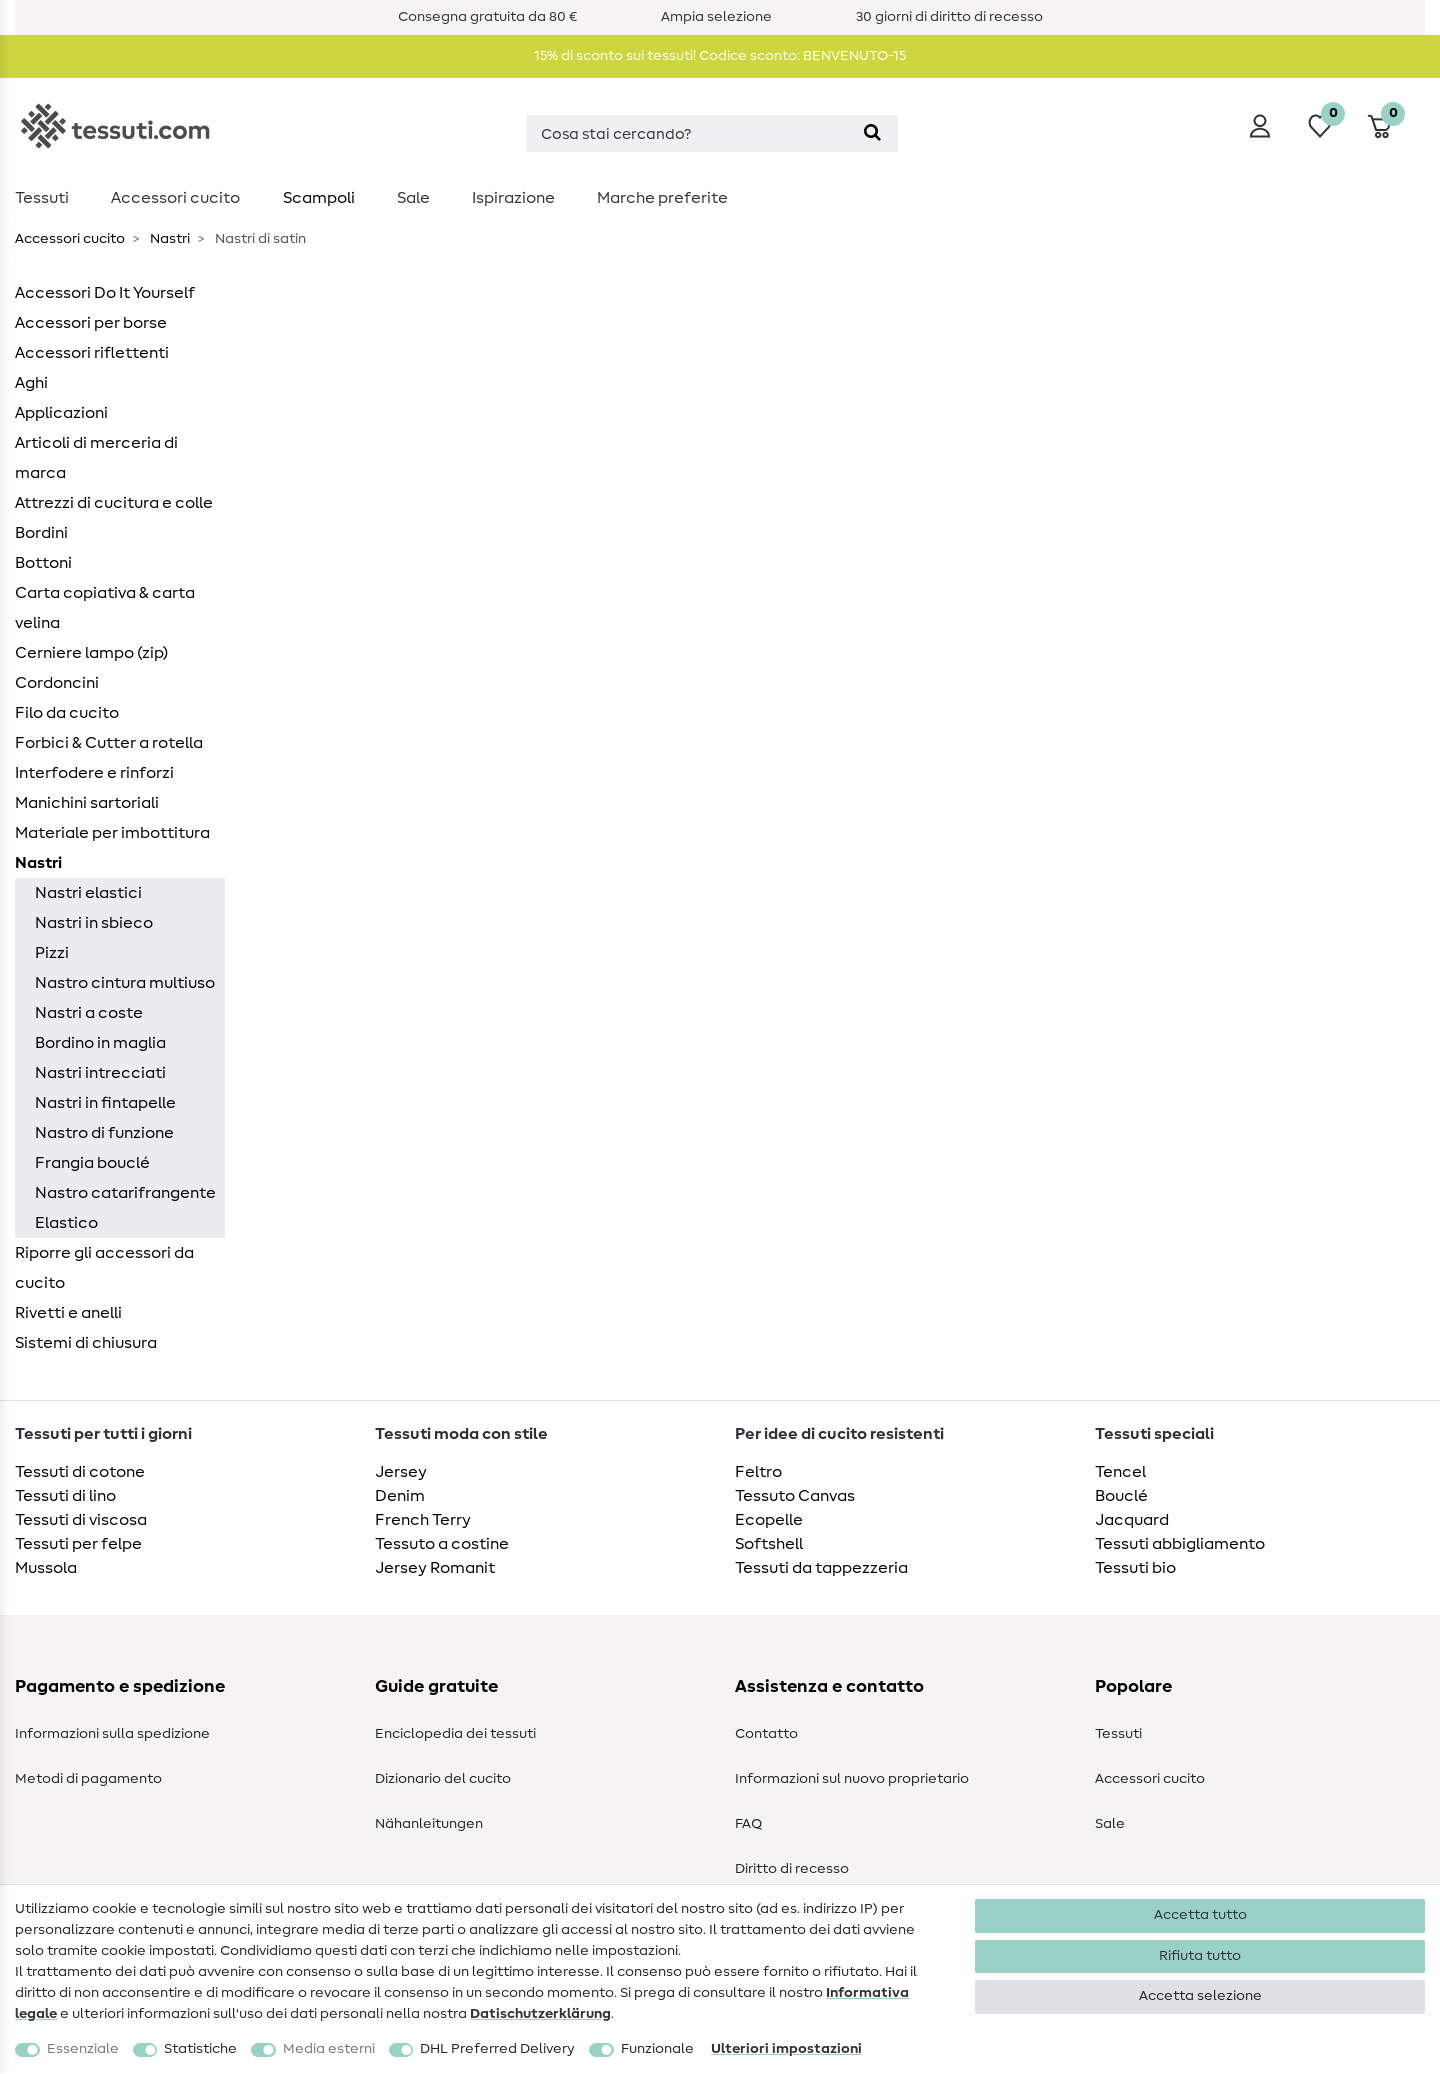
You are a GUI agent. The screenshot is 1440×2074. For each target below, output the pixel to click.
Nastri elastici (88, 893)
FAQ (748, 1824)
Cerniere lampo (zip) (91, 653)
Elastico (66, 1223)
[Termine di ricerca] (687, 133)
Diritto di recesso (792, 1869)
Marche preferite (662, 198)
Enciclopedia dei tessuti (455, 1734)
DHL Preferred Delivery (497, 2049)
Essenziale (83, 2049)
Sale (413, 198)
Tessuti (42, 198)
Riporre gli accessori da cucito (104, 1268)
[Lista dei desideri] (1320, 126)
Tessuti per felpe (78, 1544)
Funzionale (657, 2049)
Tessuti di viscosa (81, 1520)
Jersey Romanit (435, 1568)
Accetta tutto (1200, 1915)
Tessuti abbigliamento (1180, 1544)
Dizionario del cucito (443, 1779)
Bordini (41, 533)
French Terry (423, 1520)
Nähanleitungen (429, 1824)
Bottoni (43, 563)
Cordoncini (57, 683)
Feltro (758, 1472)
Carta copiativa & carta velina (105, 608)
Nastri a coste (89, 1013)
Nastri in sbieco (94, 923)
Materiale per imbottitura (112, 833)
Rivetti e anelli (68, 1313)
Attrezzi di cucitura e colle (114, 503)
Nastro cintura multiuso (125, 983)
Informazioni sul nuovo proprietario (852, 1779)
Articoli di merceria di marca (96, 458)
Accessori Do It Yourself (105, 293)
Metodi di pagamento (88, 1779)
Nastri (168, 239)
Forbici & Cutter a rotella (109, 743)
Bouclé (1121, 1496)
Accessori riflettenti (92, 353)
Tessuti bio (1135, 1568)
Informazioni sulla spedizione (112, 1734)
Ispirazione (513, 198)
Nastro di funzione (104, 1133)
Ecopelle (769, 1520)
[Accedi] (1260, 126)
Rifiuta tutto (1200, 1956)
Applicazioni (61, 413)
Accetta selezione (1200, 1996)
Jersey (401, 1472)
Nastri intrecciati (100, 1073)
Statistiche (200, 2049)
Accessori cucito (175, 198)
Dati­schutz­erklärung (540, 2014)
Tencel (1120, 1472)
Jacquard (1132, 1520)
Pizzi (52, 953)
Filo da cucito (67, 713)
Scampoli (319, 198)
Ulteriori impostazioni (786, 2049)
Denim (400, 1496)
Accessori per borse (91, 323)
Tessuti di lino (65, 1496)
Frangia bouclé (92, 1163)
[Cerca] (872, 133)
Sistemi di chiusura (86, 1343)
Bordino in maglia (100, 1043)
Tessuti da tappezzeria (821, 1568)
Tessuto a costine (442, 1544)
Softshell (769, 1544)
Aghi (31, 383)
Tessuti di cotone (80, 1472)
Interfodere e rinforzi (94, 773)
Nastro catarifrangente (125, 1193)
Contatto (766, 1734)
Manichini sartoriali (87, 803)
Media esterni (329, 2049)
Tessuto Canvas (795, 1496)
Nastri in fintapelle (105, 1103)
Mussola (46, 1568)
